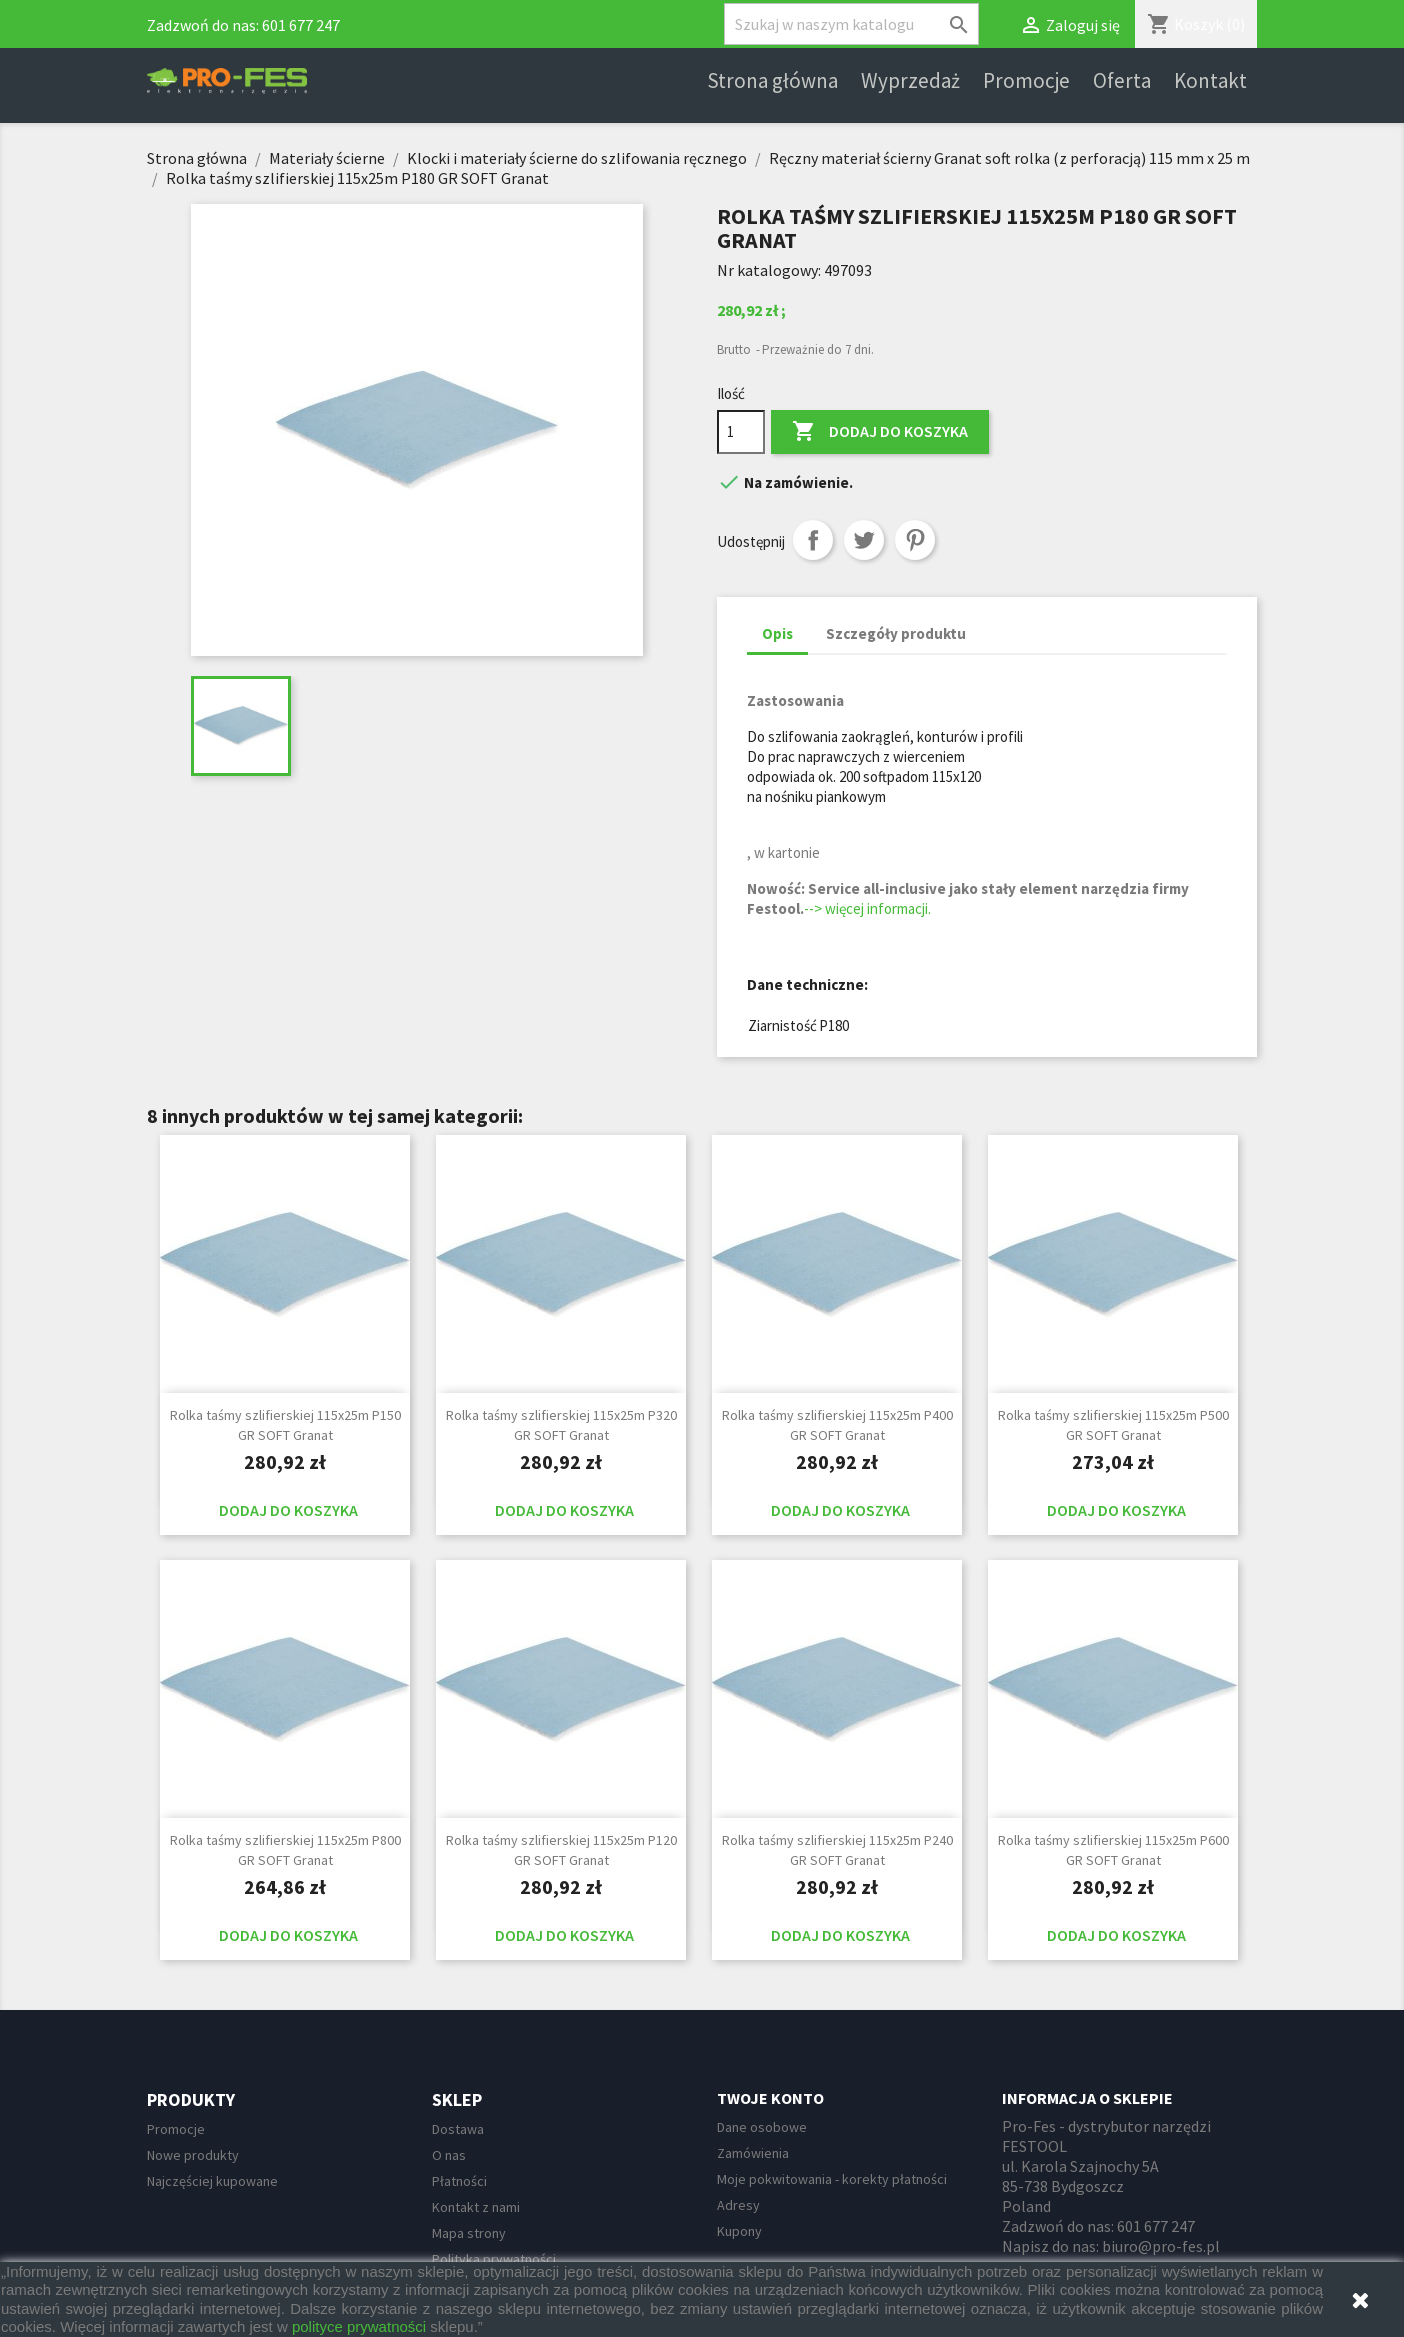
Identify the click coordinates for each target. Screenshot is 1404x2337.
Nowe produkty (193, 2155)
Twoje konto (770, 2098)
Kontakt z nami (476, 2207)
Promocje (1026, 81)
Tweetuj (864, 540)
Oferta (1122, 81)
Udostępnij (813, 540)
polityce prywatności (359, 2326)
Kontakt (1210, 81)
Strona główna (772, 81)
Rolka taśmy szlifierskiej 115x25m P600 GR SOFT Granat (1113, 1850)
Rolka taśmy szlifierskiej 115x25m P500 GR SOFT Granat (1113, 1425)
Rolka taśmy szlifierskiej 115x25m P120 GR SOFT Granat (561, 1850)
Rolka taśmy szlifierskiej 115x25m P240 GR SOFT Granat (837, 1850)
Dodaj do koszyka (880, 432)
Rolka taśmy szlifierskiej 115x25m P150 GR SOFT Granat (285, 1425)
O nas (449, 2155)
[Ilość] (741, 432)
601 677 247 (301, 25)
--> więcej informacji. (867, 908)
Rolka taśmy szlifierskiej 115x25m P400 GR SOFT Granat (837, 1425)
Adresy (738, 2205)
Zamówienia (753, 2153)
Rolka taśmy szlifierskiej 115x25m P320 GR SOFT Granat (561, 1425)
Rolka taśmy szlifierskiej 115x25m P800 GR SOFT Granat (285, 1850)
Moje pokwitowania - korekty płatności (832, 2179)
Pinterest (915, 540)
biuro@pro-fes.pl (1161, 2246)
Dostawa (458, 2129)
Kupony (739, 2231)
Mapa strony (469, 2233)
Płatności (459, 2181)
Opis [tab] (777, 633)
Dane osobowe (762, 2127)
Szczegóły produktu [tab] (896, 633)
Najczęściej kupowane (212, 2181)
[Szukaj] (851, 24)
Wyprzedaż (910, 81)
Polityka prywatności (494, 2259)
